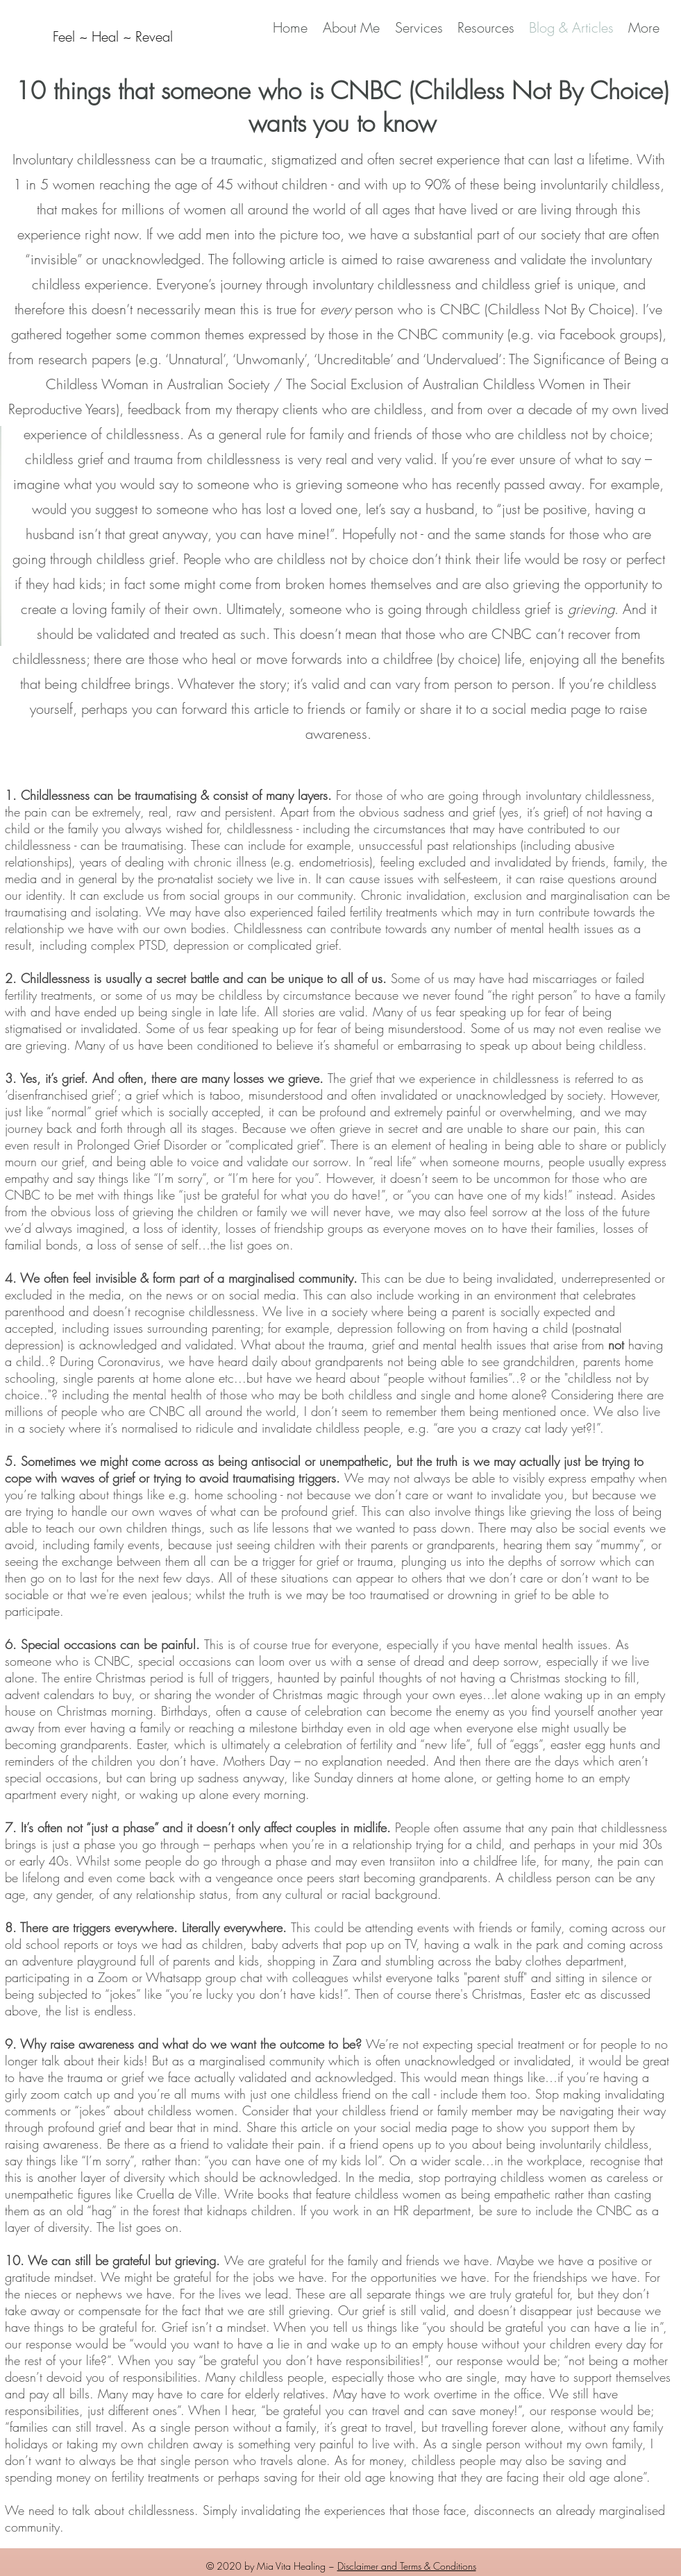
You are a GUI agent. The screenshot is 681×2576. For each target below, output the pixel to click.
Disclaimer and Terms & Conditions (406, 2566)
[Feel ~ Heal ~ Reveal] (113, 36)
